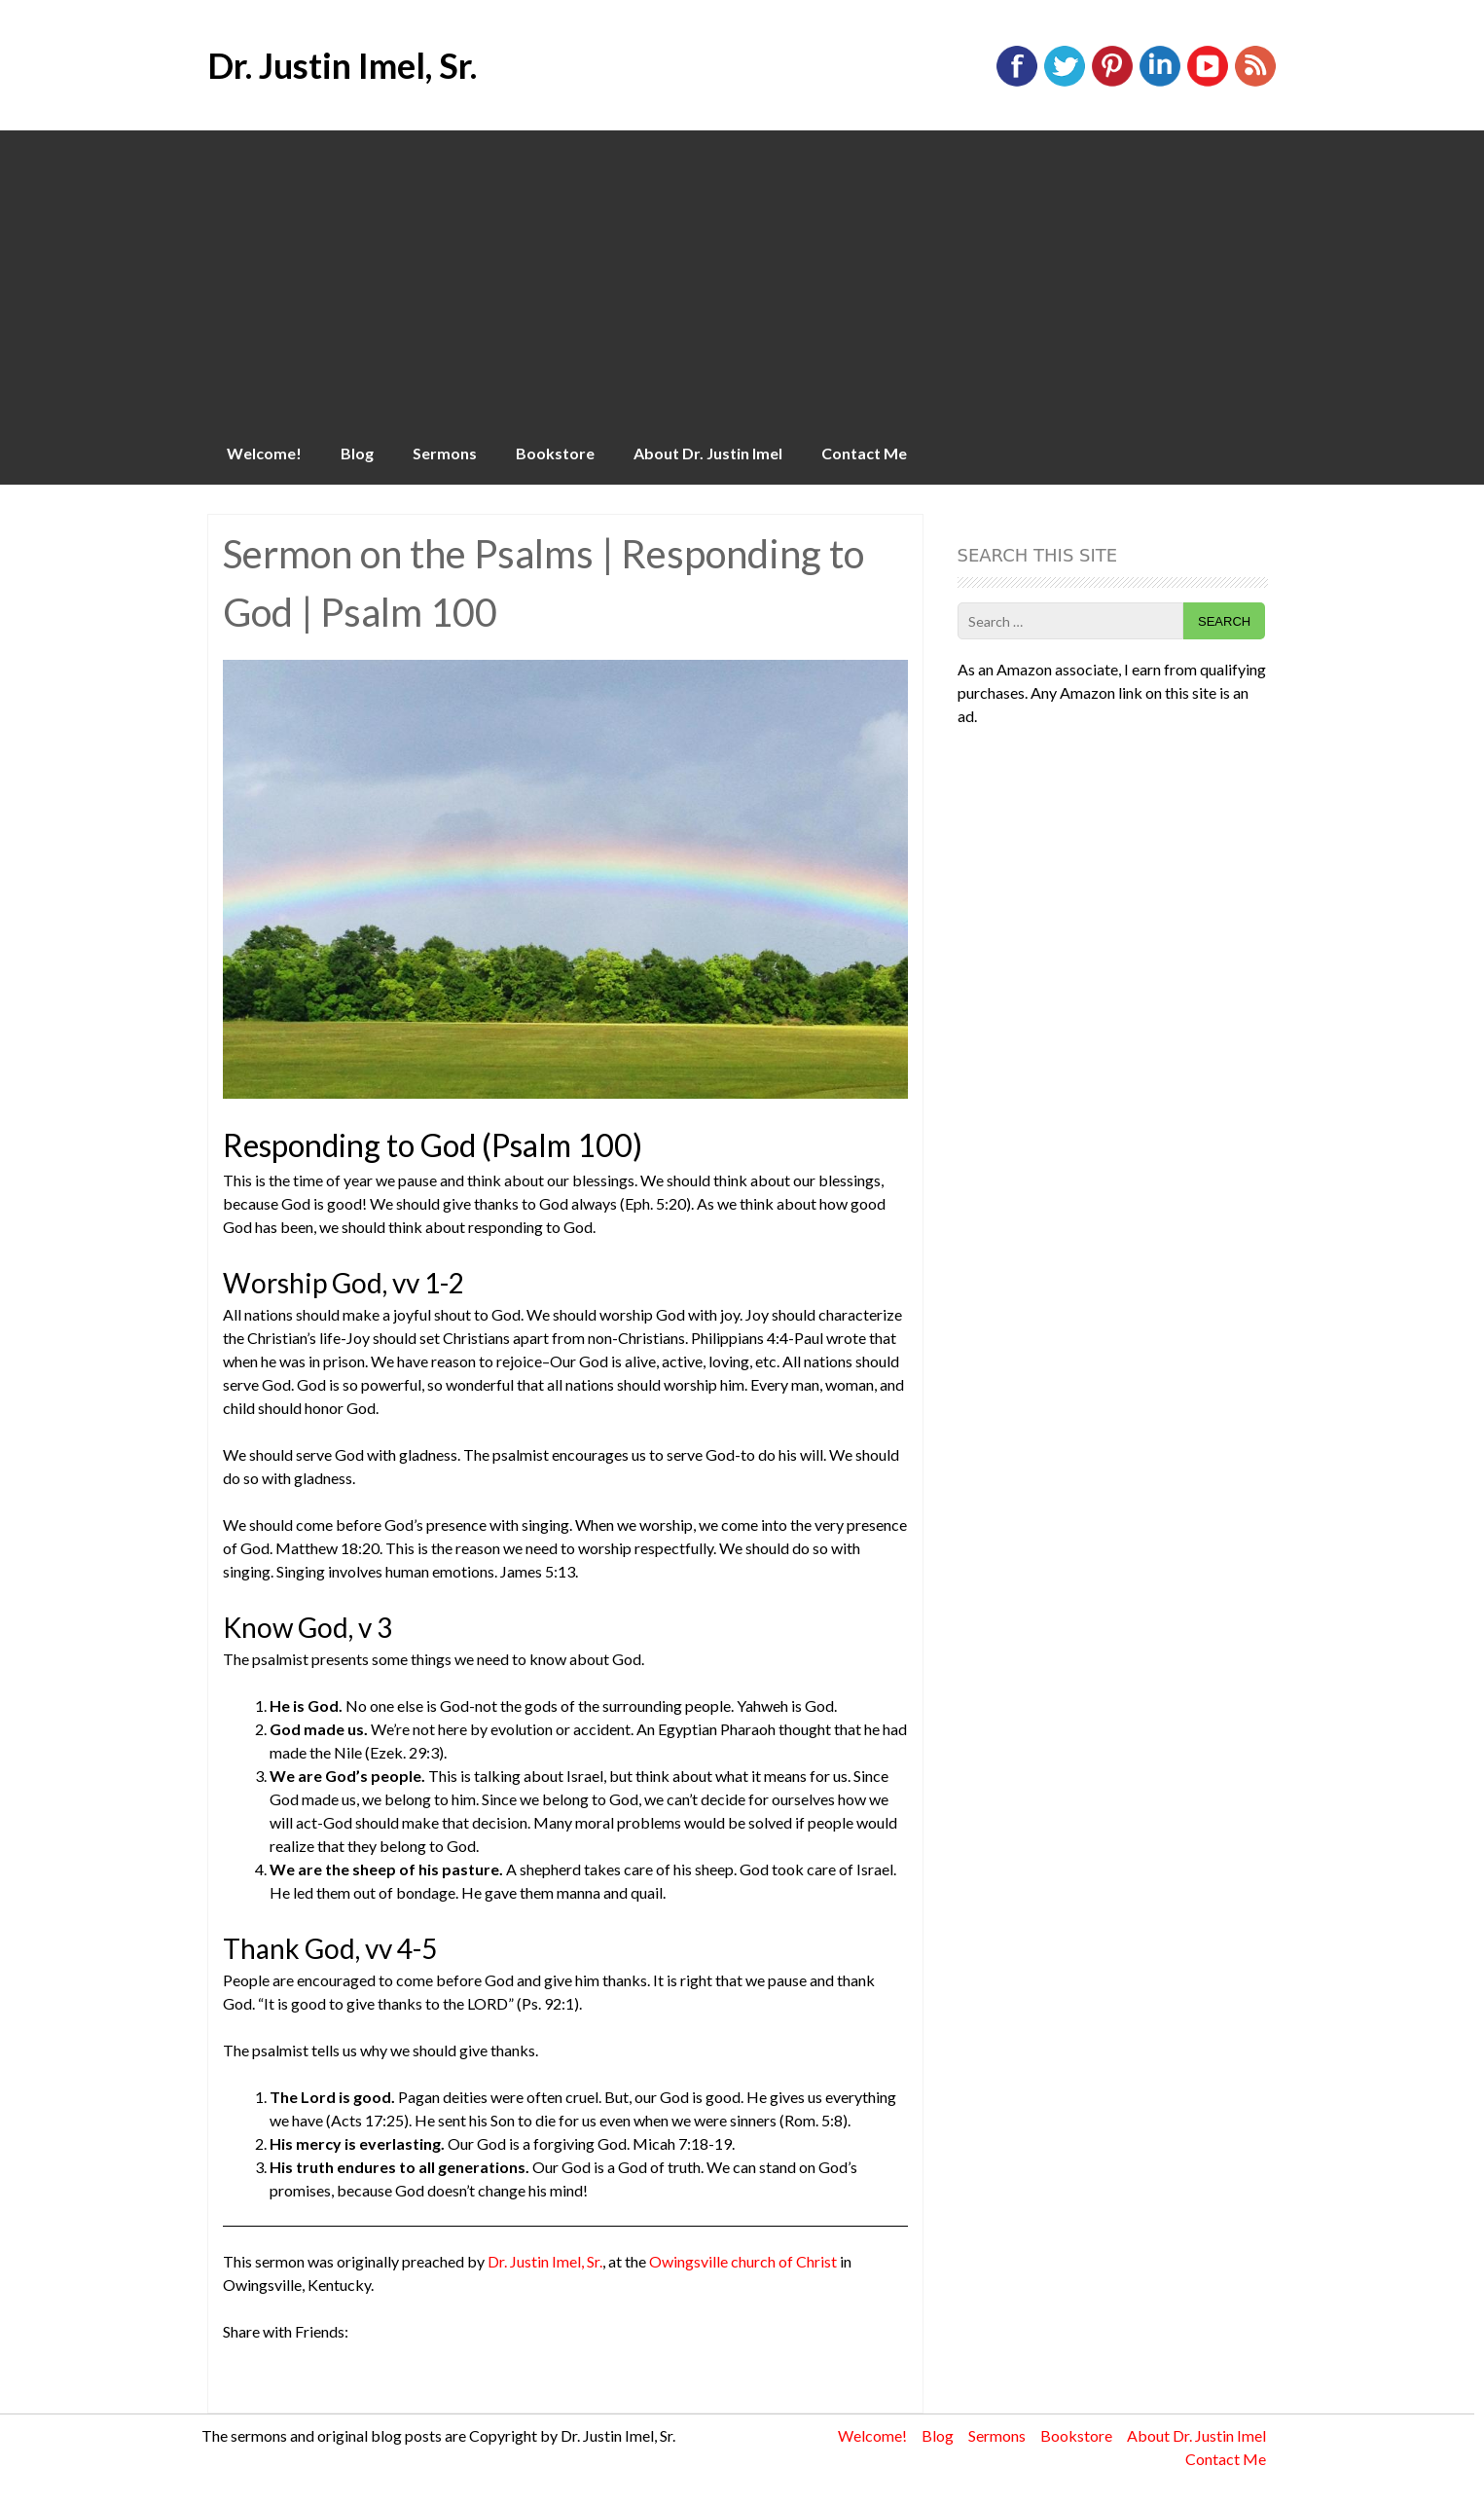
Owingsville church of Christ (743, 2261)
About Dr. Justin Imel (707, 453)
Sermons (445, 453)
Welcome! (264, 453)
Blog (357, 453)
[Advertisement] (742, 276)
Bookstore (555, 453)
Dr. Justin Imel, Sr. (342, 65)
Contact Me (864, 453)
